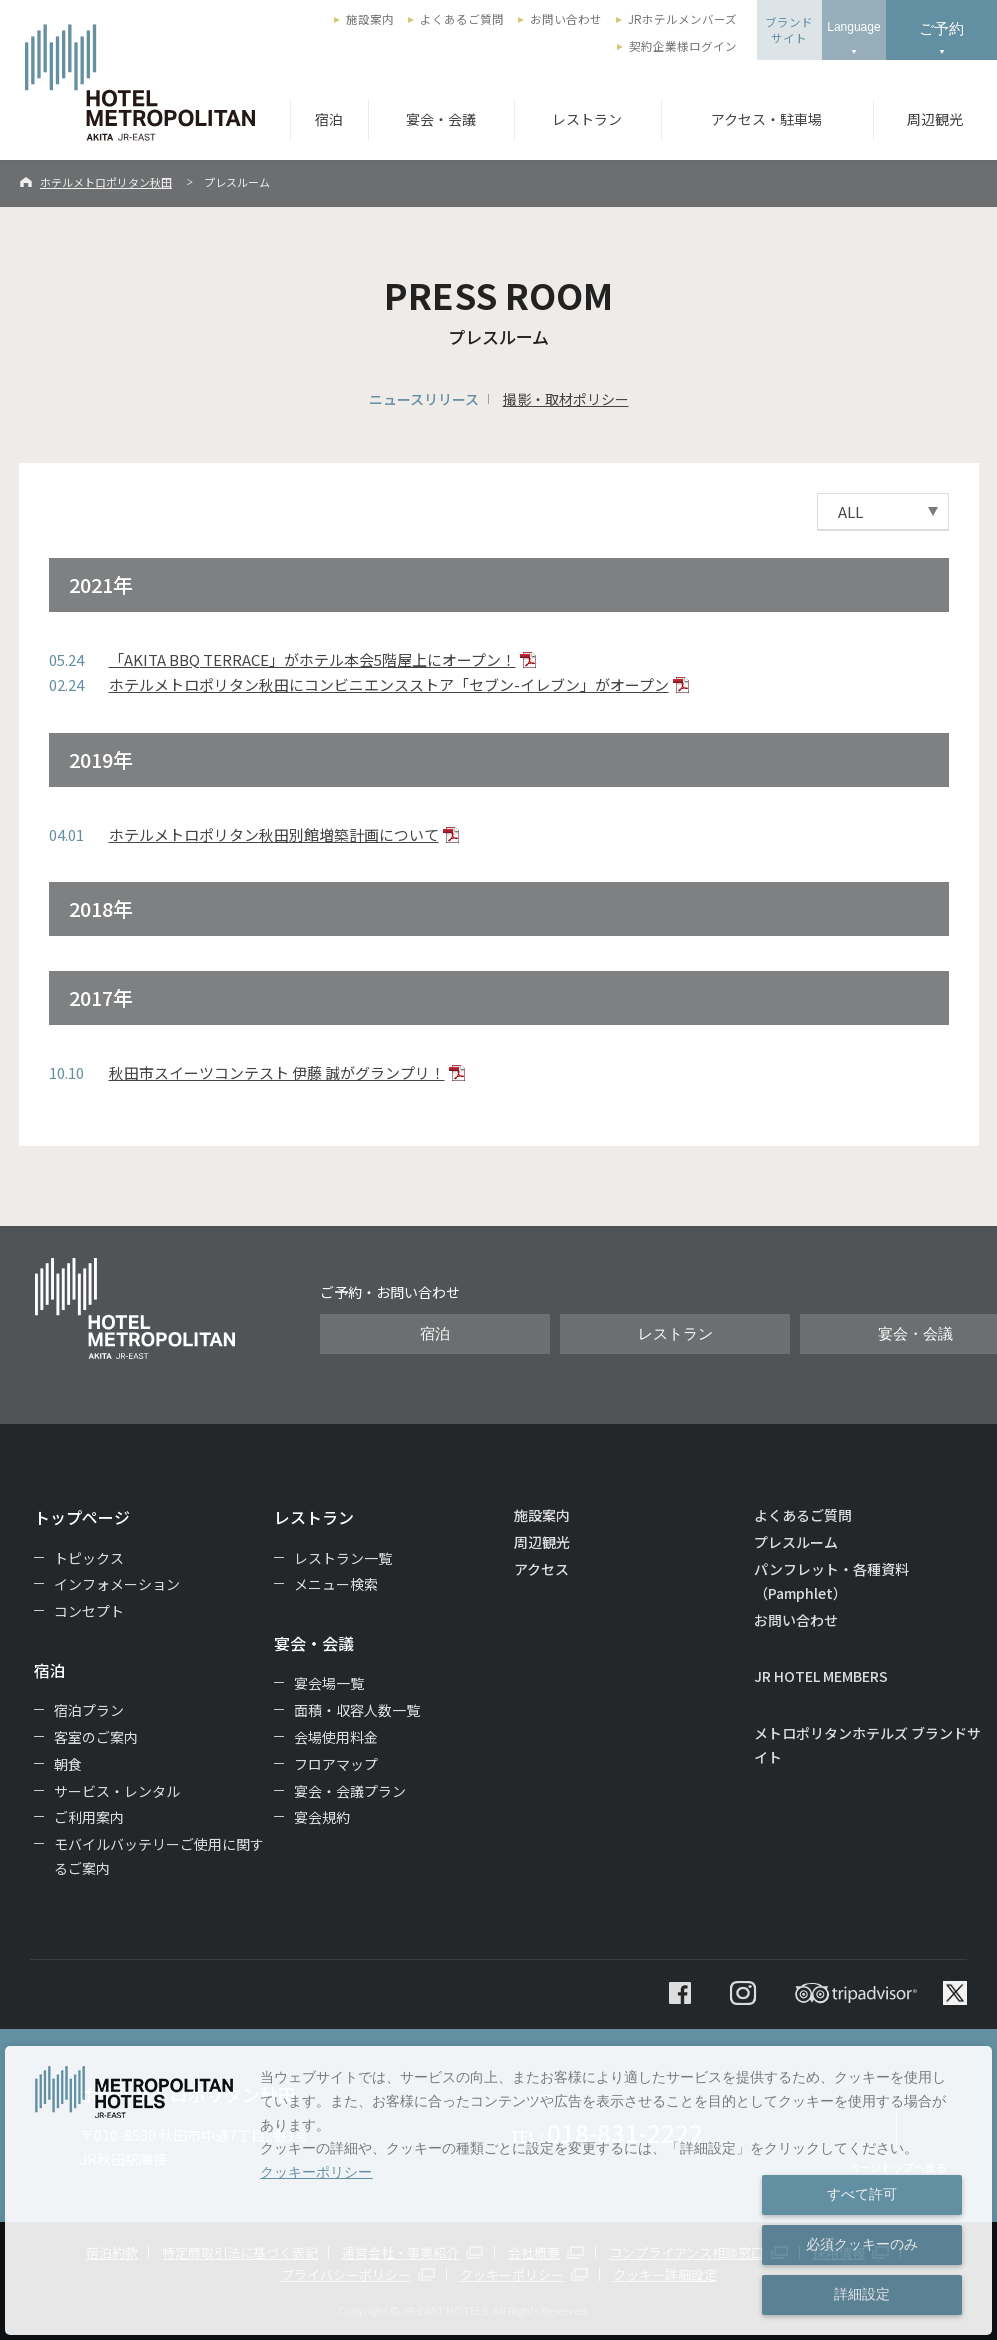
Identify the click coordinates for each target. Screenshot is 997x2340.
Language (853, 27)
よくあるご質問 (462, 19)
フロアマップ (336, 1764)
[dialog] (498, 2190)
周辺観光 (935, 119)
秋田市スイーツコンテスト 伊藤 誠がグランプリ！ (277, 1072)
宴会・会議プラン (350, 1791)
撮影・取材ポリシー (566, 399)
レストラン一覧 (343, 1558)
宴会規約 (322, 1817)
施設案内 (370, 19)
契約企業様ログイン (683, 46)
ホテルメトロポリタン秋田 (106, 182)
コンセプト (89, 1611)
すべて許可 (862, 2194)
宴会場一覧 (329, 1683)
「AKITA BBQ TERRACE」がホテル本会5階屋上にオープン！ (312, 659)
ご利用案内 (89, 1817)
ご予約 (941, 28)
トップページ (82, 1517)
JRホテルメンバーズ (682, 19)
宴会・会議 (441, 119)
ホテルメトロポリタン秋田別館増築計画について (274, 834)
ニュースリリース (424, 399)
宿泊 (329, 119)
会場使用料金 (336, 1737)
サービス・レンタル (117, 1791)
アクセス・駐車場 (766, 119)
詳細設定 (862, 2294)
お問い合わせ (566, 19)
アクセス (541, 1569)
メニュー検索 (336, 1584)
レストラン (587, 119)
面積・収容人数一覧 (357, 1710)
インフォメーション (117, 1584)
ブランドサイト (789, 30)
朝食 (68, 1764)
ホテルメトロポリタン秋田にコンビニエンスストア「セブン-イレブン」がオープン (389, 684)
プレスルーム (796, 1542)
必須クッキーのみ (862, 2244)
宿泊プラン (89, 1710)
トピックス (89, 1558)
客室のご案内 (96, 1737)
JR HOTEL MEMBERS (821, 1676)
